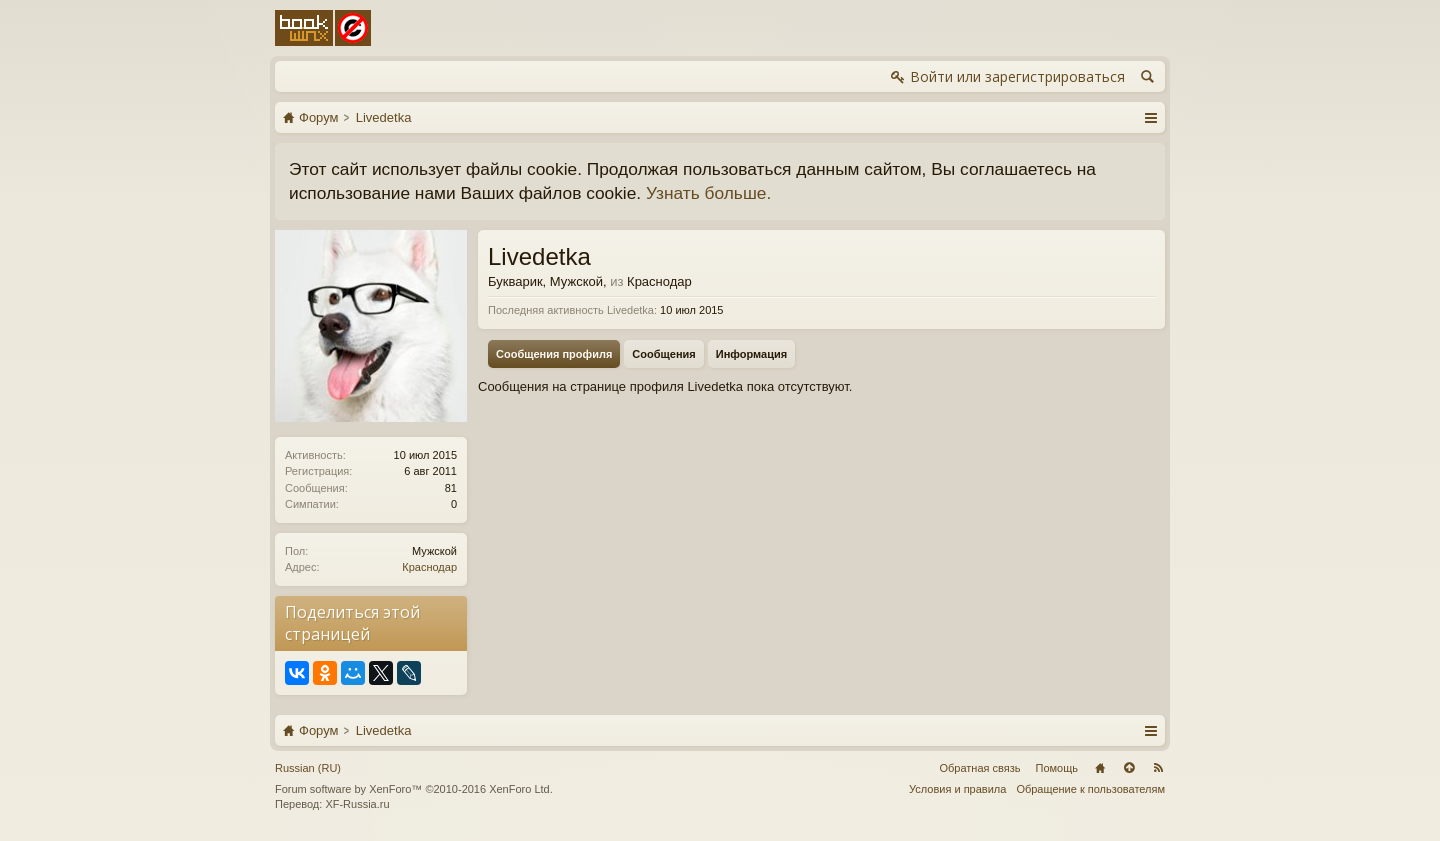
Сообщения (663, 354)
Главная (1100, 768)
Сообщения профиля (554, 354)
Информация (751, 354)
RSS (1158, 768)
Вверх (1129, 768)
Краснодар (429, 567)
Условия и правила (957, 789)
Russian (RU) (308, 768)
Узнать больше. (708, 193)
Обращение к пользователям (1090, 789)
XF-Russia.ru (357, 804)
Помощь (1057, 768)
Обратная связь (979, 768)
